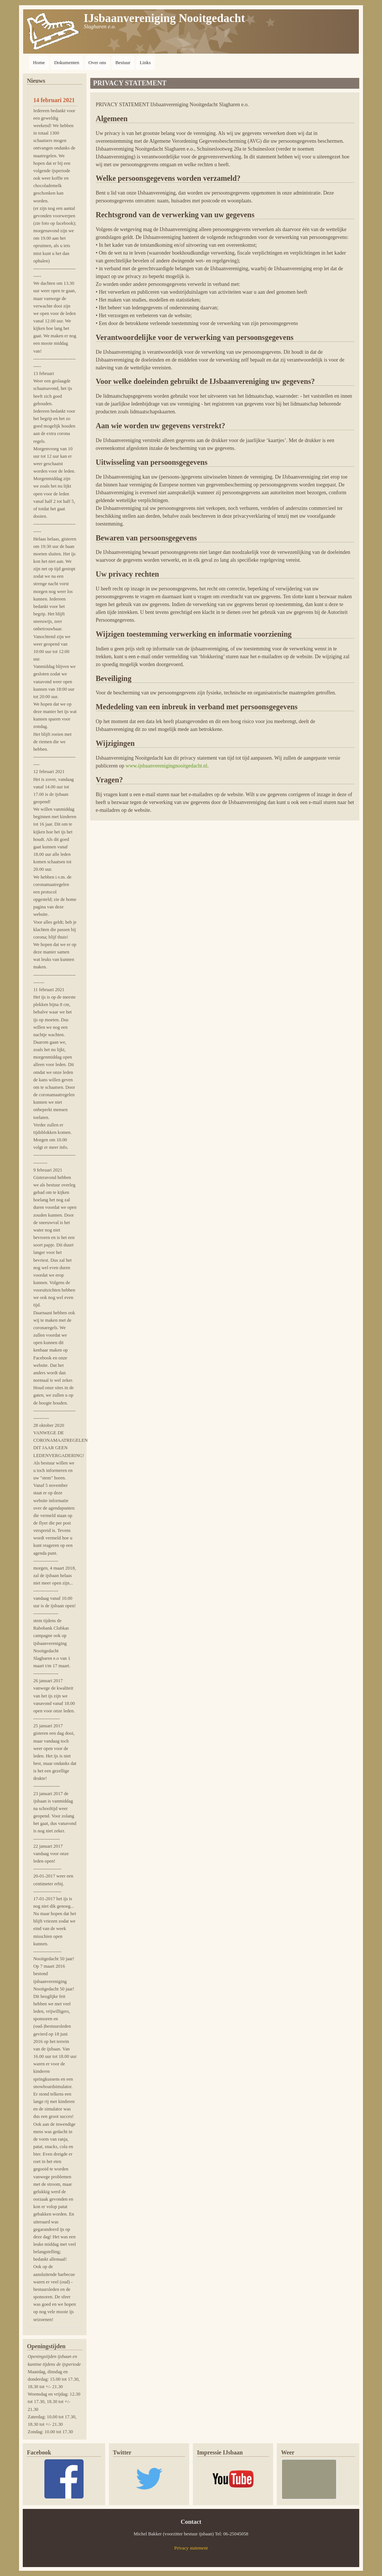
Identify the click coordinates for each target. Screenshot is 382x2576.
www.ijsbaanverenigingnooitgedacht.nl (166, 766)
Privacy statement (191, 2548)
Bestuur (122, 62)
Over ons (97, 62)
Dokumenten (66, 62)
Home (39, 62)
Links (145, 62)
